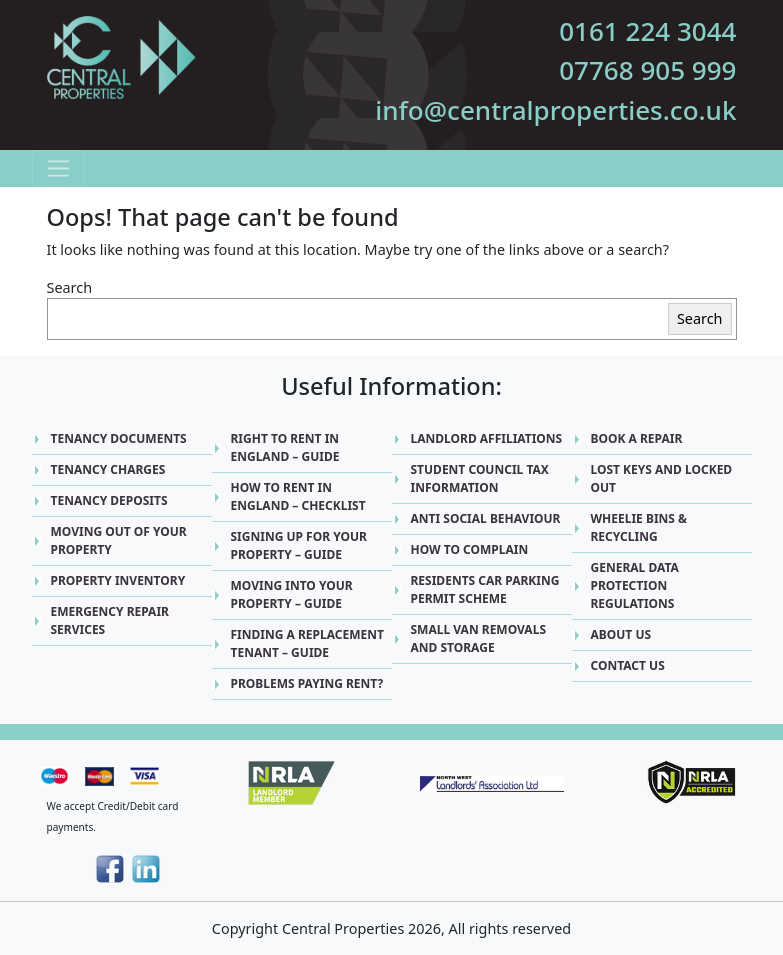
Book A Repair (637, 438)
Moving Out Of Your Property (119, 540)
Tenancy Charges (108, 469)
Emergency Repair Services (110, 620)
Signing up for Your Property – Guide (299, 545)
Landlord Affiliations (487, 438)
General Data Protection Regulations (635, 585)
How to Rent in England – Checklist (298, 496)
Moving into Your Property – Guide (292, 594)
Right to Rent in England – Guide (285, 447)
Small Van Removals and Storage (479, 638)
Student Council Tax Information (480, 478)
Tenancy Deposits (109, 500)
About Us (621, 634)
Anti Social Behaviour (486, 518)
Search (70, 287)
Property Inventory (118, 580)
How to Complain (470, 549)
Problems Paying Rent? (307, 683)
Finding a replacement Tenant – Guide (307, 643)
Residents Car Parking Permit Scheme (485, 589)
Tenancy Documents (119, 438)
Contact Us (628, 665)
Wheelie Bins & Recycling (639, 527)
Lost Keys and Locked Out (662, 478)
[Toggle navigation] (58, 168)
